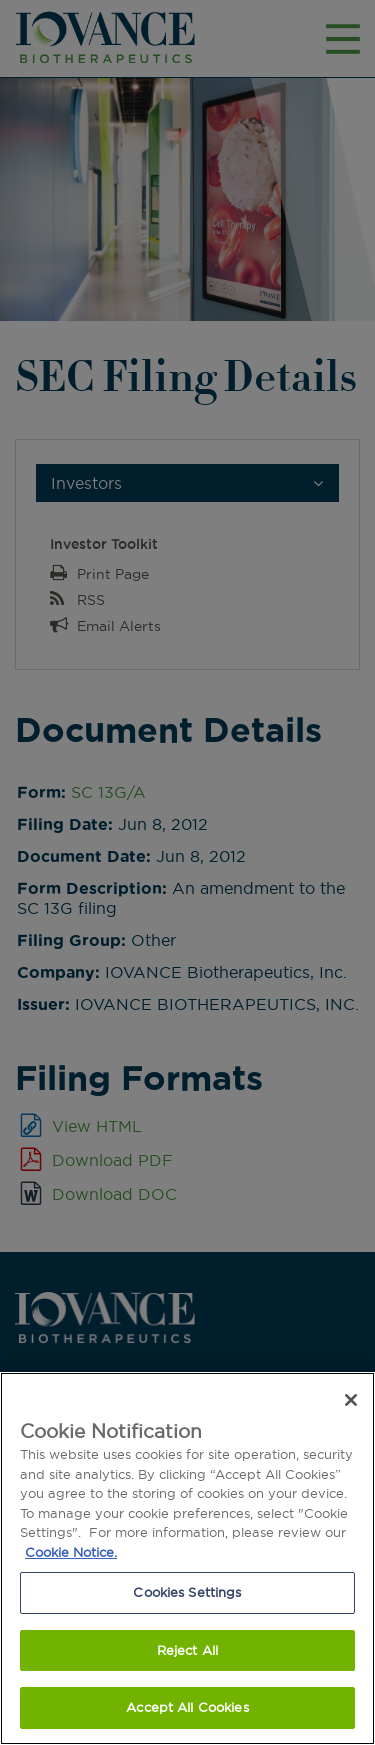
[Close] (351, 1400)
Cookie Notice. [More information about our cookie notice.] (71, 1552)
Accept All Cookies (187, 1707)
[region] (187, 1558)
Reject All (187, 1650)
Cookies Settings (187, 1592)
